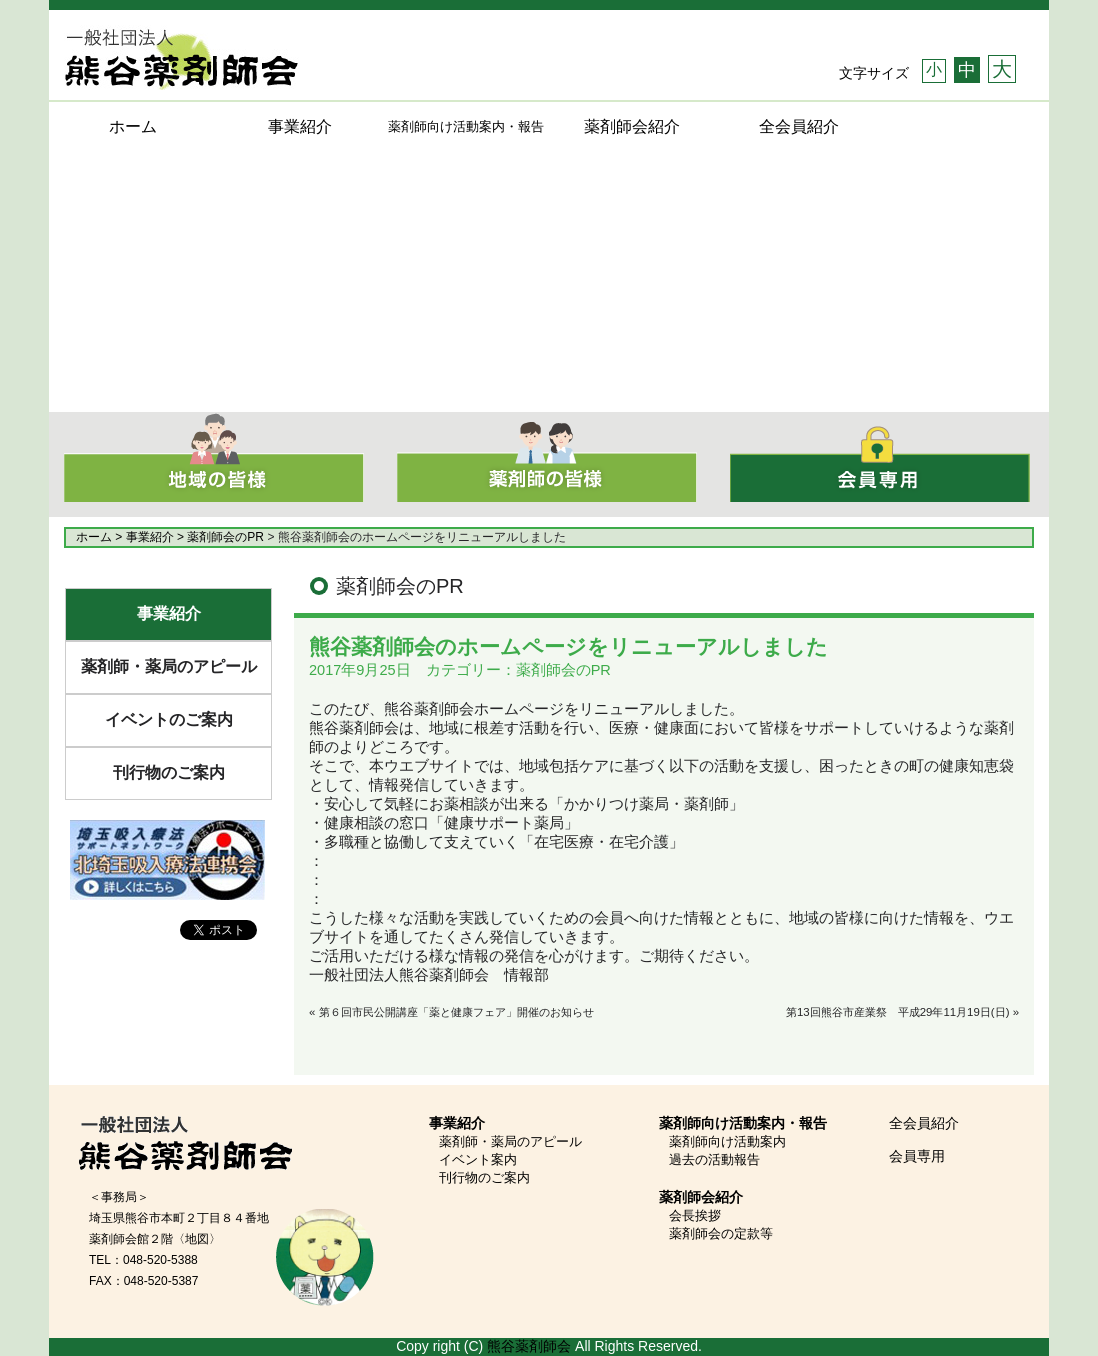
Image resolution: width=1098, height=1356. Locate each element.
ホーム (133, 126)
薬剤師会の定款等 (721, 1233)
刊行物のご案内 (169, 772)
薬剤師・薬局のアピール (169, 666)
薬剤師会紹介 (632, 126)
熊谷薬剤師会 (529, 1346)
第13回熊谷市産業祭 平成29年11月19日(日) (898, 1012)
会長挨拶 (695, 1215)
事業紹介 (300, 126)
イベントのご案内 (169, 719)
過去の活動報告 (714, 1159)
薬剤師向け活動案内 (727, 1141)
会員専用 (917, 1156)
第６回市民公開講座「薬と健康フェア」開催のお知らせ (456, 1012)
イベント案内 (478, 1159)
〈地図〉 (197, 1239)
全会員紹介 (799, 126)
